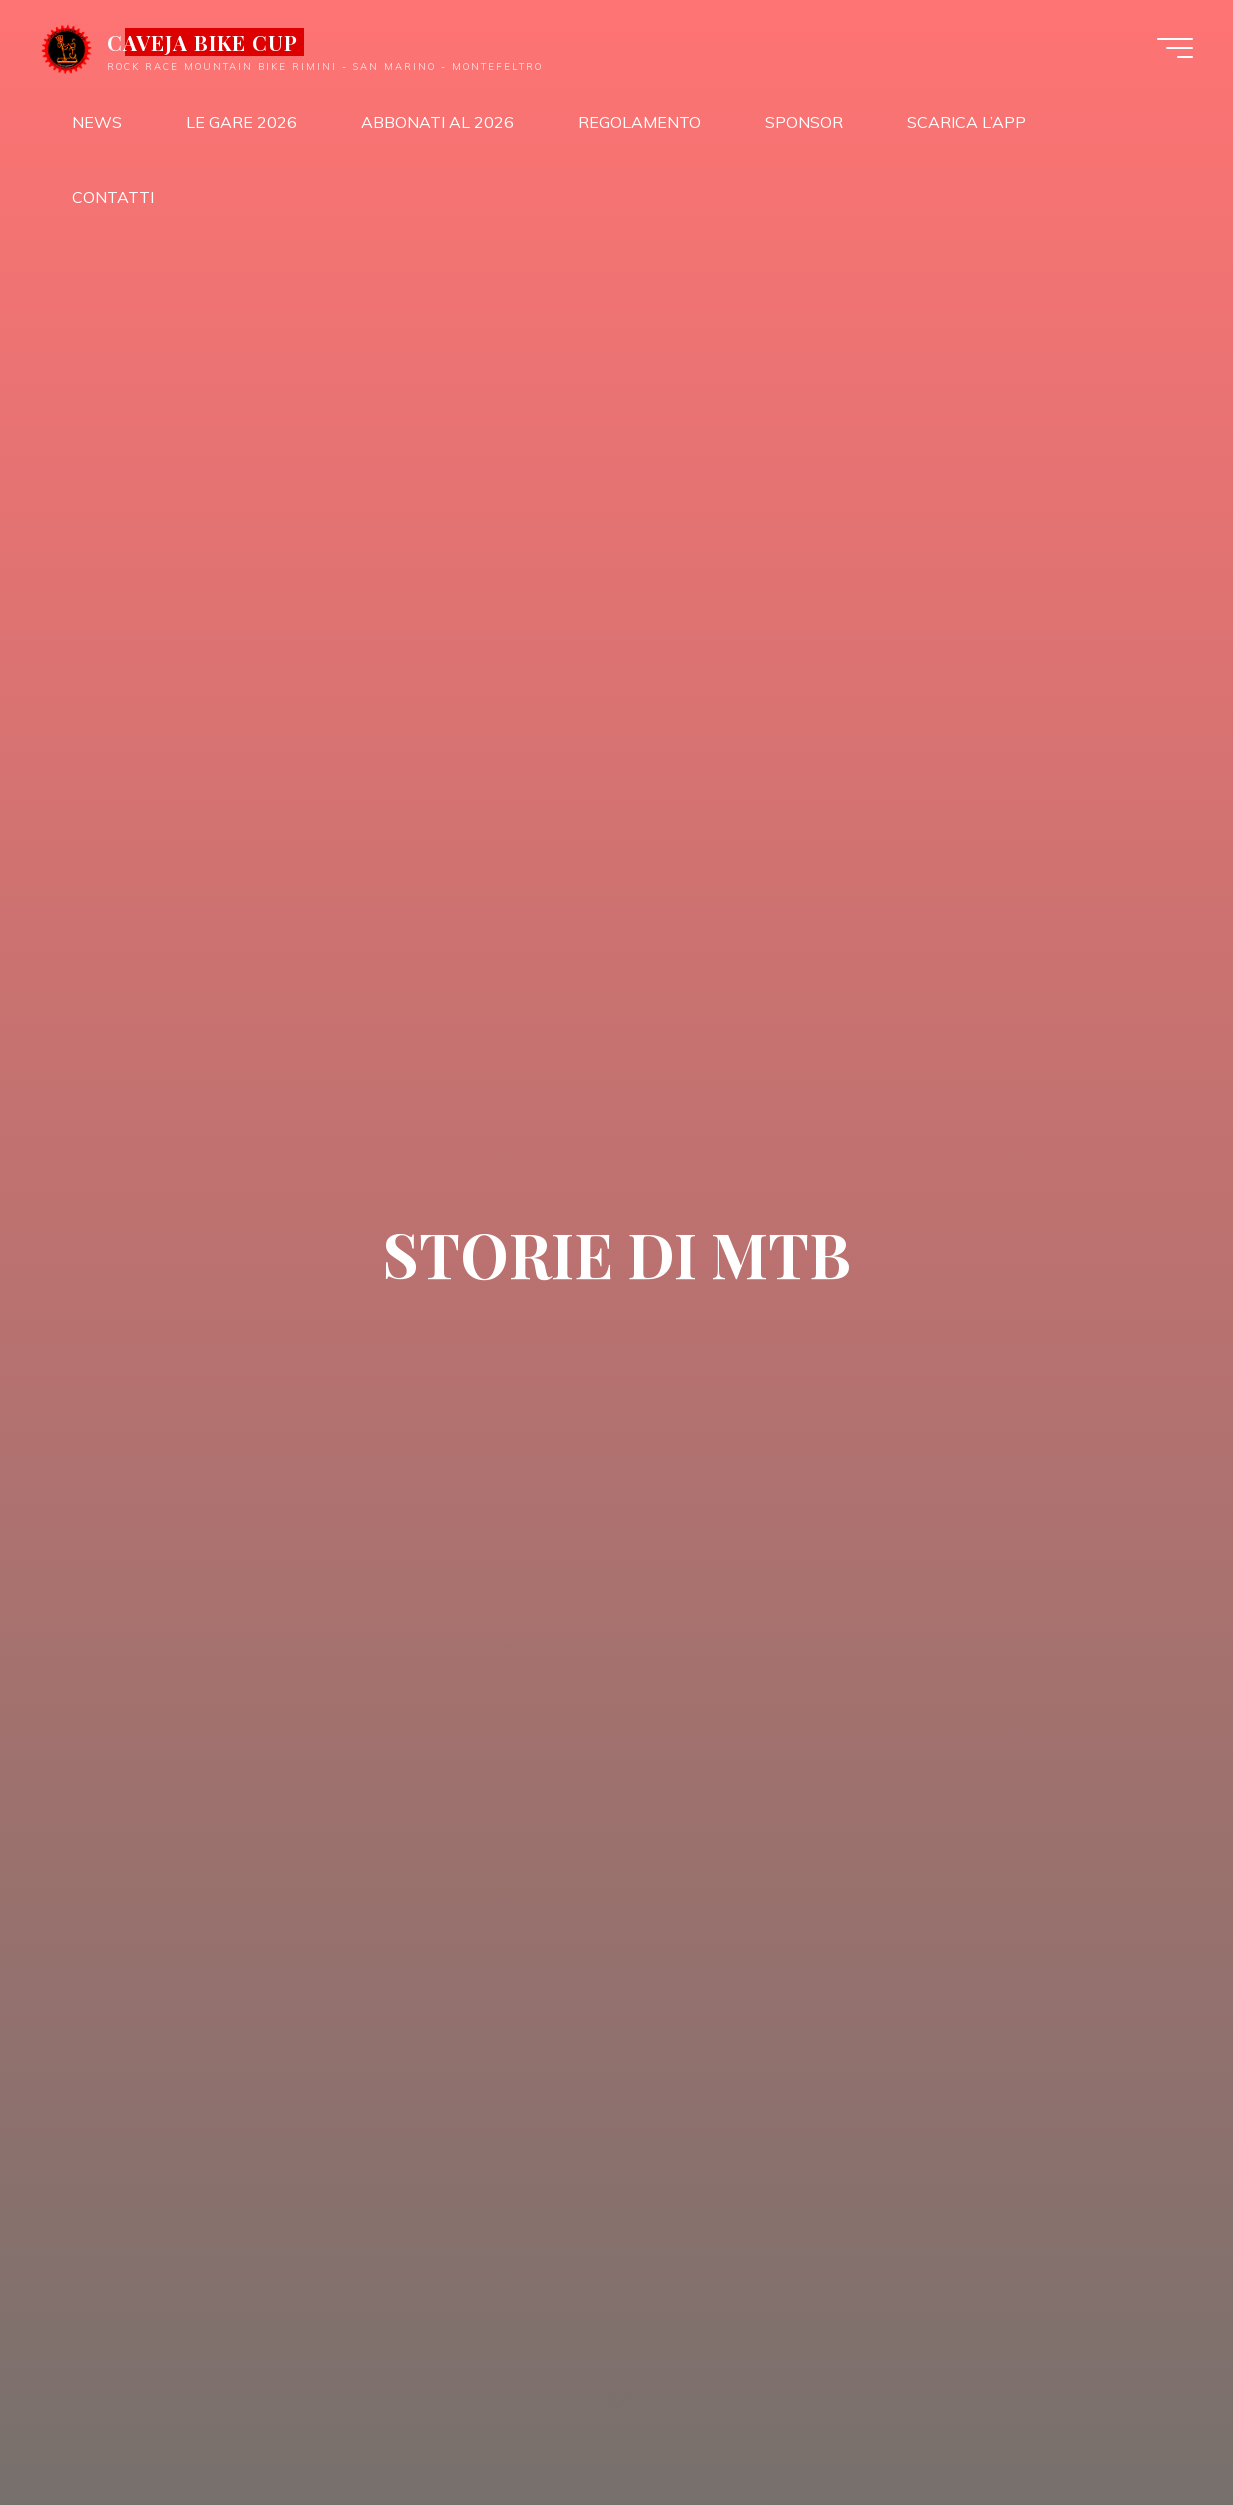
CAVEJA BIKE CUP (203, 42)
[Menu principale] (1175, 48)
